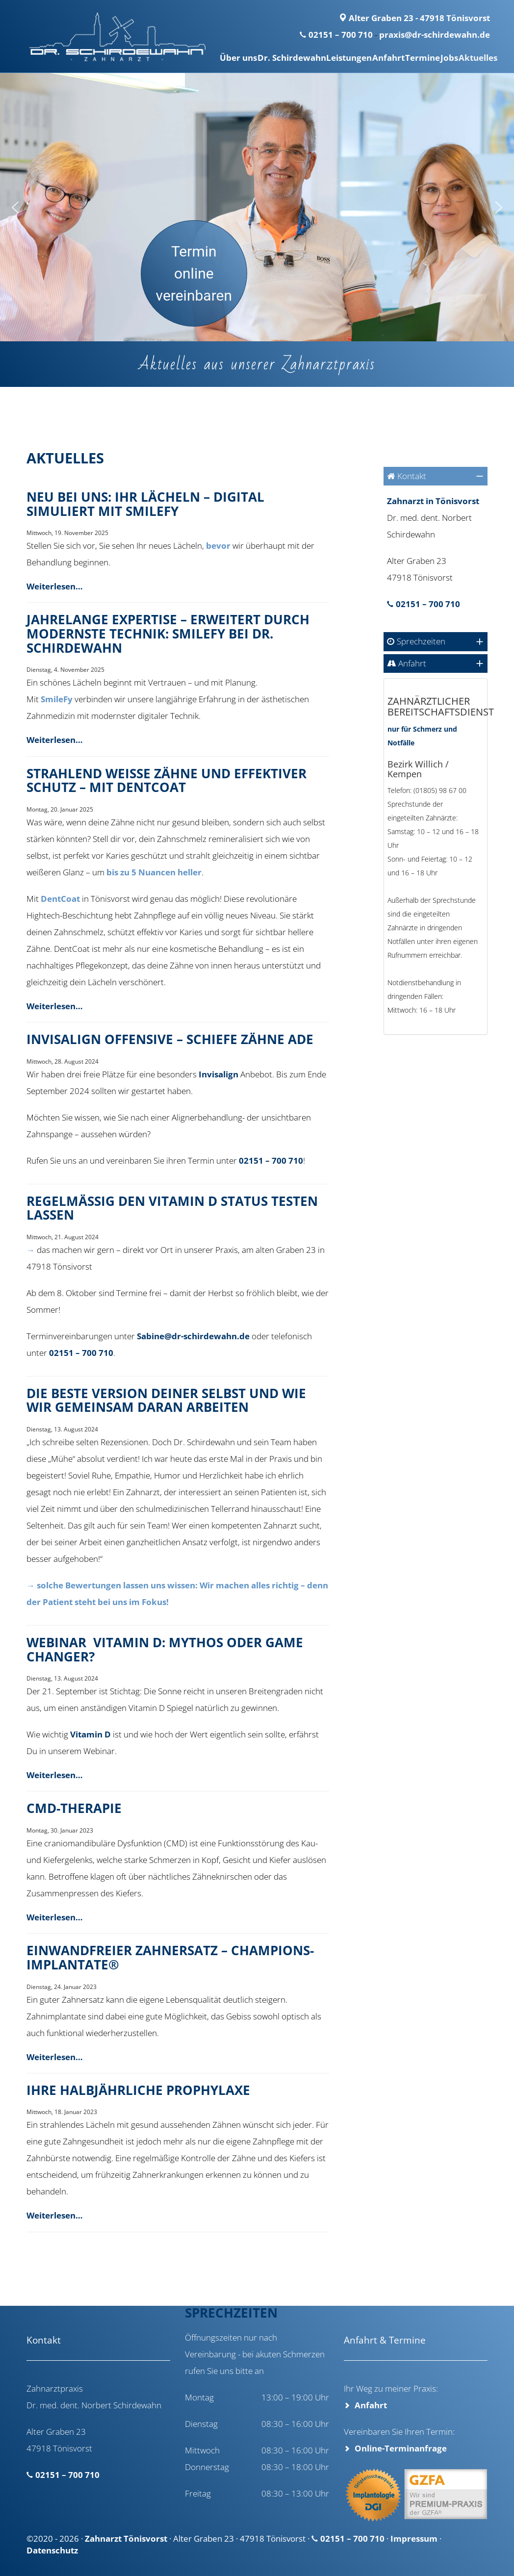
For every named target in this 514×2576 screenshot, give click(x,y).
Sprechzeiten (421, 641)
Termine (406, 57)
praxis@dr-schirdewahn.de (434, 34)
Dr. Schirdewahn (256, 57)
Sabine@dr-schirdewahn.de (193, 1336)
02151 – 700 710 (340, 34)
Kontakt (411, 476)
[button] (15, 207)
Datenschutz (52, 2550)
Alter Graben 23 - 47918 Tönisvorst (414, 18)
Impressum (413, 2538)
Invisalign (218, 1074)
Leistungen (319, 57)
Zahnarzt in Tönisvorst (433, 501)
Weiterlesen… (54, 586)
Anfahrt (365, 57)
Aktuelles (474, 57)
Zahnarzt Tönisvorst (126, 2538)
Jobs (439, 57)
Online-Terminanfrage (401, 2448)
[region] (257, 207)
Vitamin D (90, 1734)
